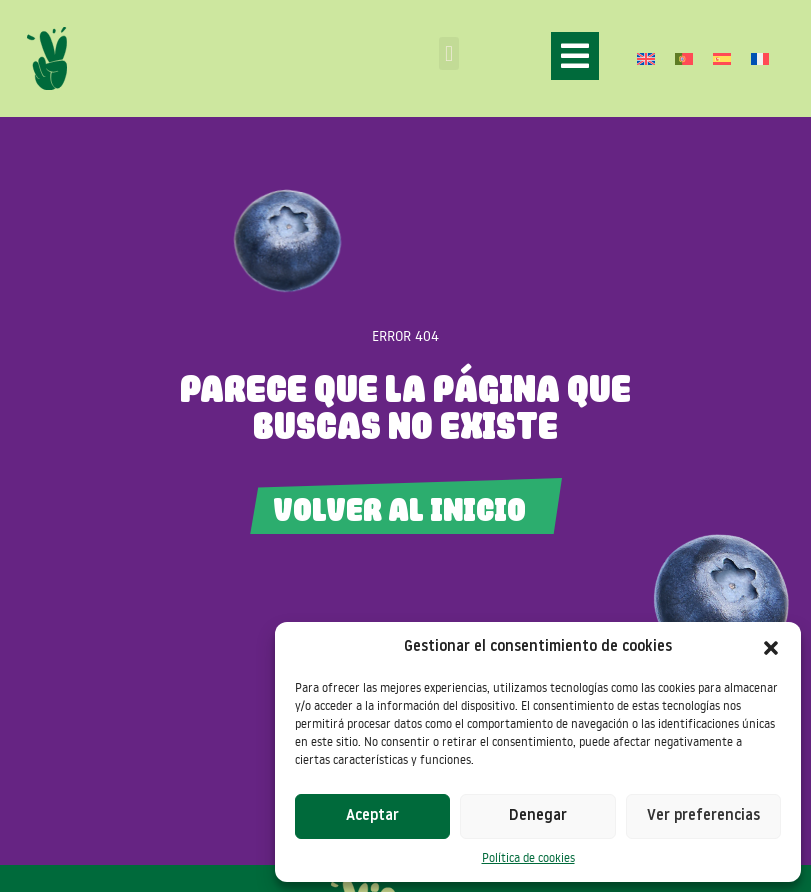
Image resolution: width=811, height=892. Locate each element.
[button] (771, 648)
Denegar (538, 816)
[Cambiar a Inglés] (646, 58)
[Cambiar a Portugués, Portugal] (684, 58)
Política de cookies (528, 857)
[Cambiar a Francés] (760, 58)
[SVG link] (47, 58)
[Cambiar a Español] (722, 58)
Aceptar (372, 816)
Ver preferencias (703, 816)
